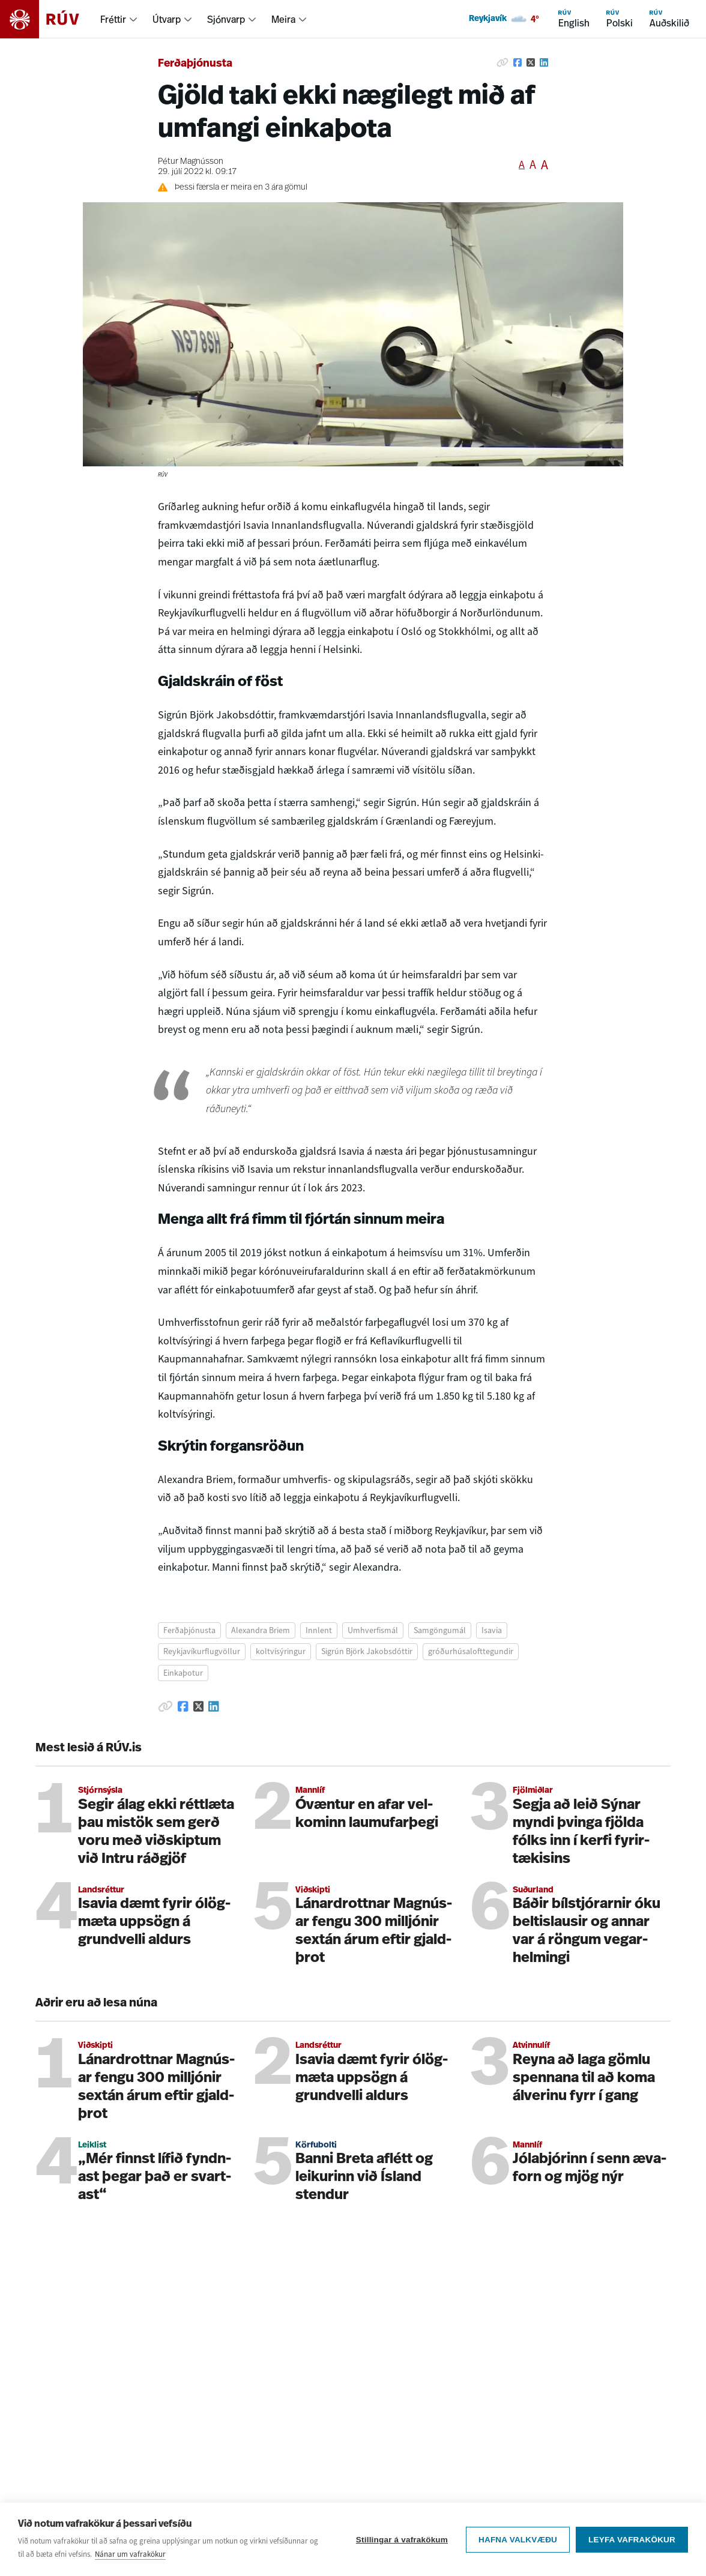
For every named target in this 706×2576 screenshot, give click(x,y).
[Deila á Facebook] (517, 62)
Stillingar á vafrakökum (402, 2539)
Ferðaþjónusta (195, 64)
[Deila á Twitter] (530, 62)
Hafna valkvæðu (517, 2539)
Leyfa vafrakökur (631, 2539)
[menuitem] (119, 19)
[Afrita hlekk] (502, 62)
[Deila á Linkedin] (544, 62)
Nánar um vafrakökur (130, 2554)
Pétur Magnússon (190, 161)
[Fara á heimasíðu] (50, 19)
